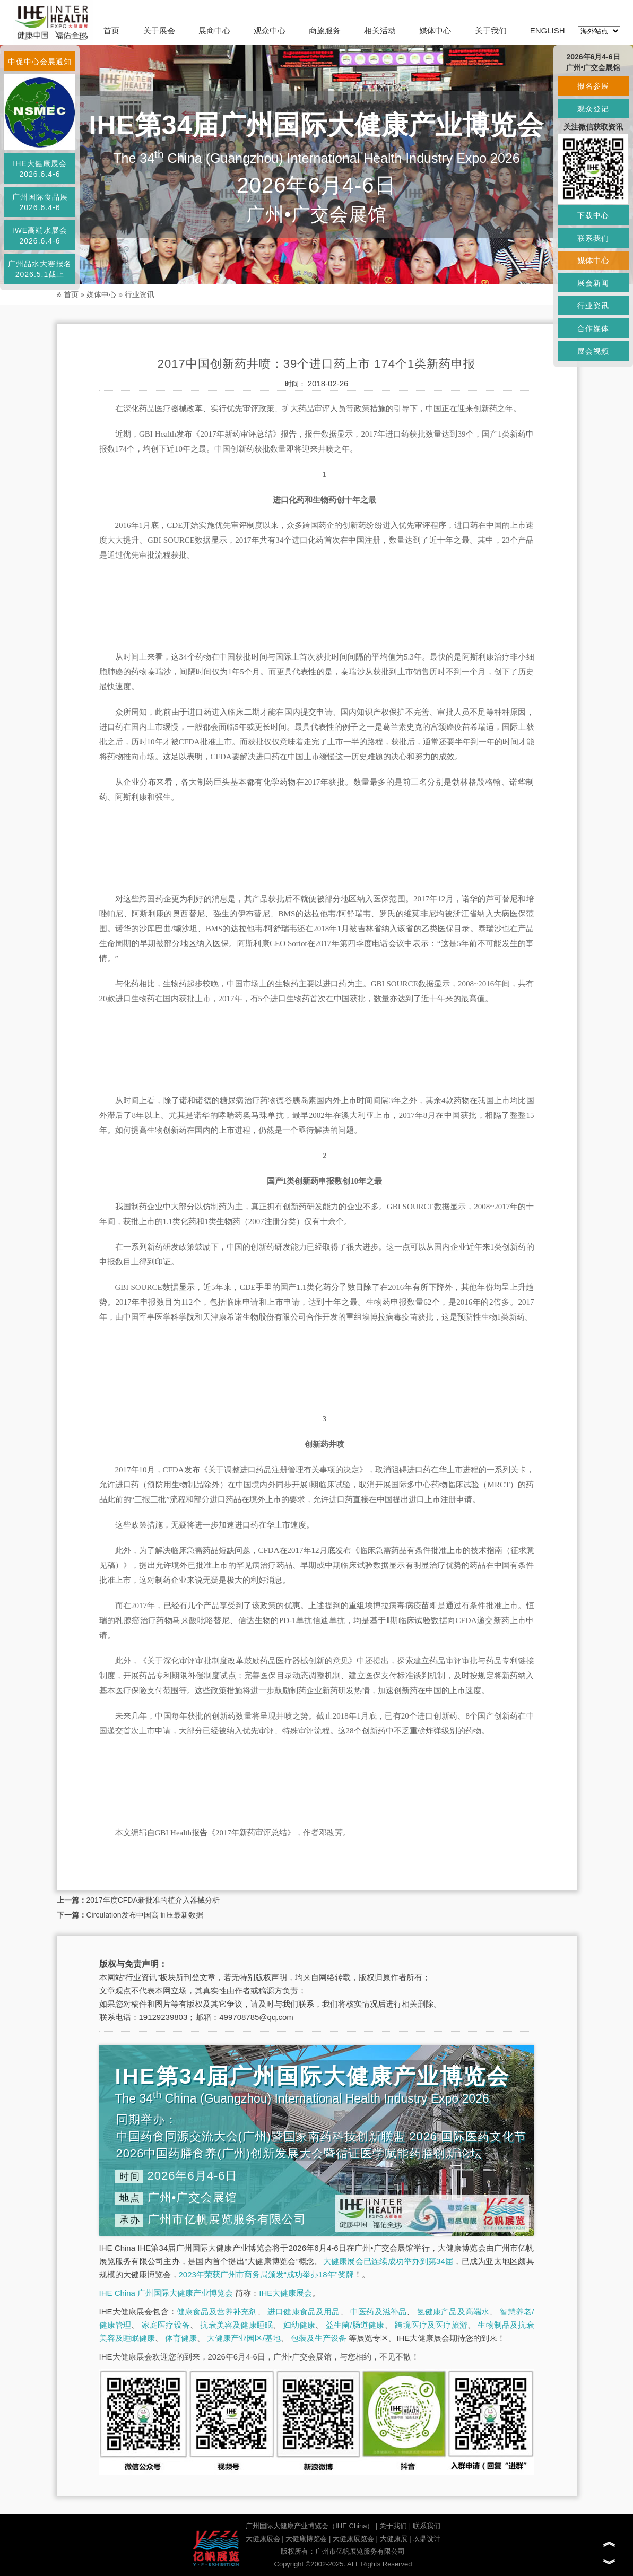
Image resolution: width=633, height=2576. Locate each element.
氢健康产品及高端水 (453, 2311)
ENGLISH (547, 30)
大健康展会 (263, 2539)
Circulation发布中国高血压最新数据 (144, 1915)
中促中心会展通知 (40, 61)
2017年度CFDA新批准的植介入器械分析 (153, 1900)
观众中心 (269, 30)
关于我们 (491, 30)
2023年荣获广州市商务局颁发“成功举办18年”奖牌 (266, 2274)
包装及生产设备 (318, 2338)
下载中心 (593, 215)
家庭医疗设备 (166, 2324)
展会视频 (593, 351)
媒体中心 (435, 30)
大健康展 (393, 2539)
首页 (111, 30)
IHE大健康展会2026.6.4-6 (39, 168)
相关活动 (380, 30)
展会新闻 (593, 283)
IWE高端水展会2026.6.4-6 (39, 235)
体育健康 (181, 2338)
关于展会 (159, 30)
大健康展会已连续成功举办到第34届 (388, 2261)
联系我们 (426, 2526)
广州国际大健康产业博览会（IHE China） (310, 2526)
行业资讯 (139, 294)
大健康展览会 (353, 2539)
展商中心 (214, 30)
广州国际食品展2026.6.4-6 (40, 202)
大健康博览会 (306, 2539)
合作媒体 (593, 328)
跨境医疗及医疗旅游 (431, 2324)
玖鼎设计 (426, 2539)
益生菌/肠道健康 (355, 2324)
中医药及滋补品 (378, 2311)
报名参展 (593, 86)
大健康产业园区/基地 (244, 2338)
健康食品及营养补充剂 (217, 2311)
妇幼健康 (299, 2324)
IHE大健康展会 (285, 2292)
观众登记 (593, 109)
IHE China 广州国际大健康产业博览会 (166, 2292)
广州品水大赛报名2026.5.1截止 (40, 269)
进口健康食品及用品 (303, 2311)
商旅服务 (325, 30)
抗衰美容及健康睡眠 (236, 2324)
